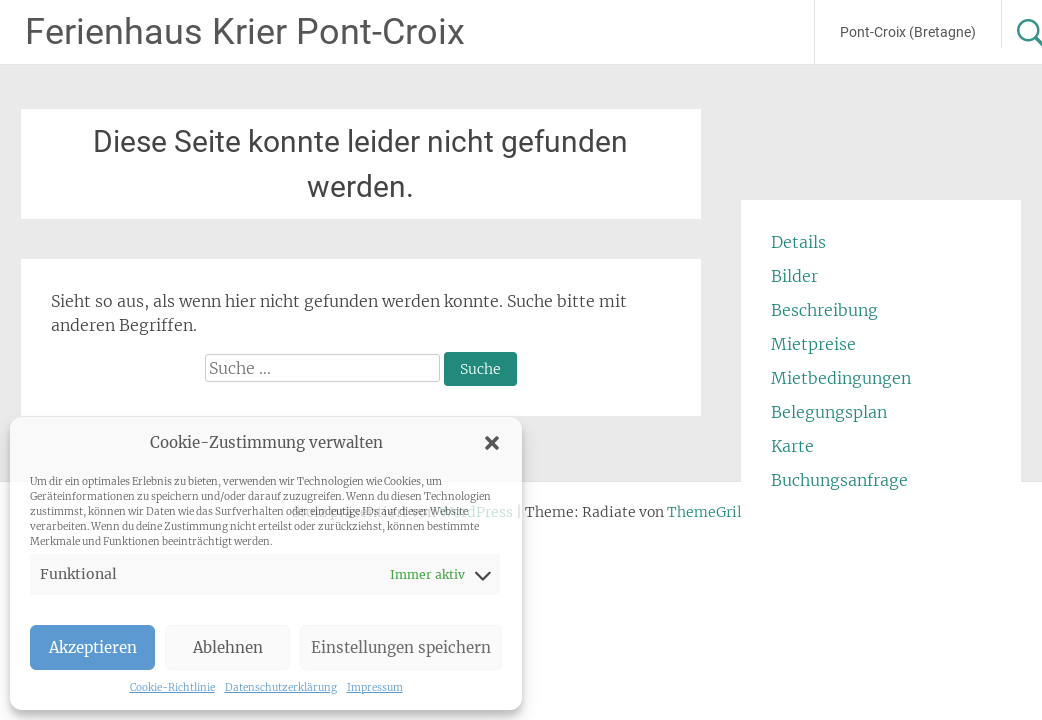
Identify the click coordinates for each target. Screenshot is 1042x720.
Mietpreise (813, 344)
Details (798, 242)
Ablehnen (228, 647)
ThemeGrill (707, 512)
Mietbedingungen (841, 378)
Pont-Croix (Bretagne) (908, 32)
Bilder (794, 276)
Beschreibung (824, 310)
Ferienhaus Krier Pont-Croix (245, 32)
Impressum (375, 687)
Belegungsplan (829, 412)
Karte (792, 446)
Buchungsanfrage (839, 480)
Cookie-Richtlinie (172, 687)
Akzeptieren (93, 647)
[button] (492, 443)
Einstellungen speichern (401, 647)
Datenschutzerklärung (281, 687)
